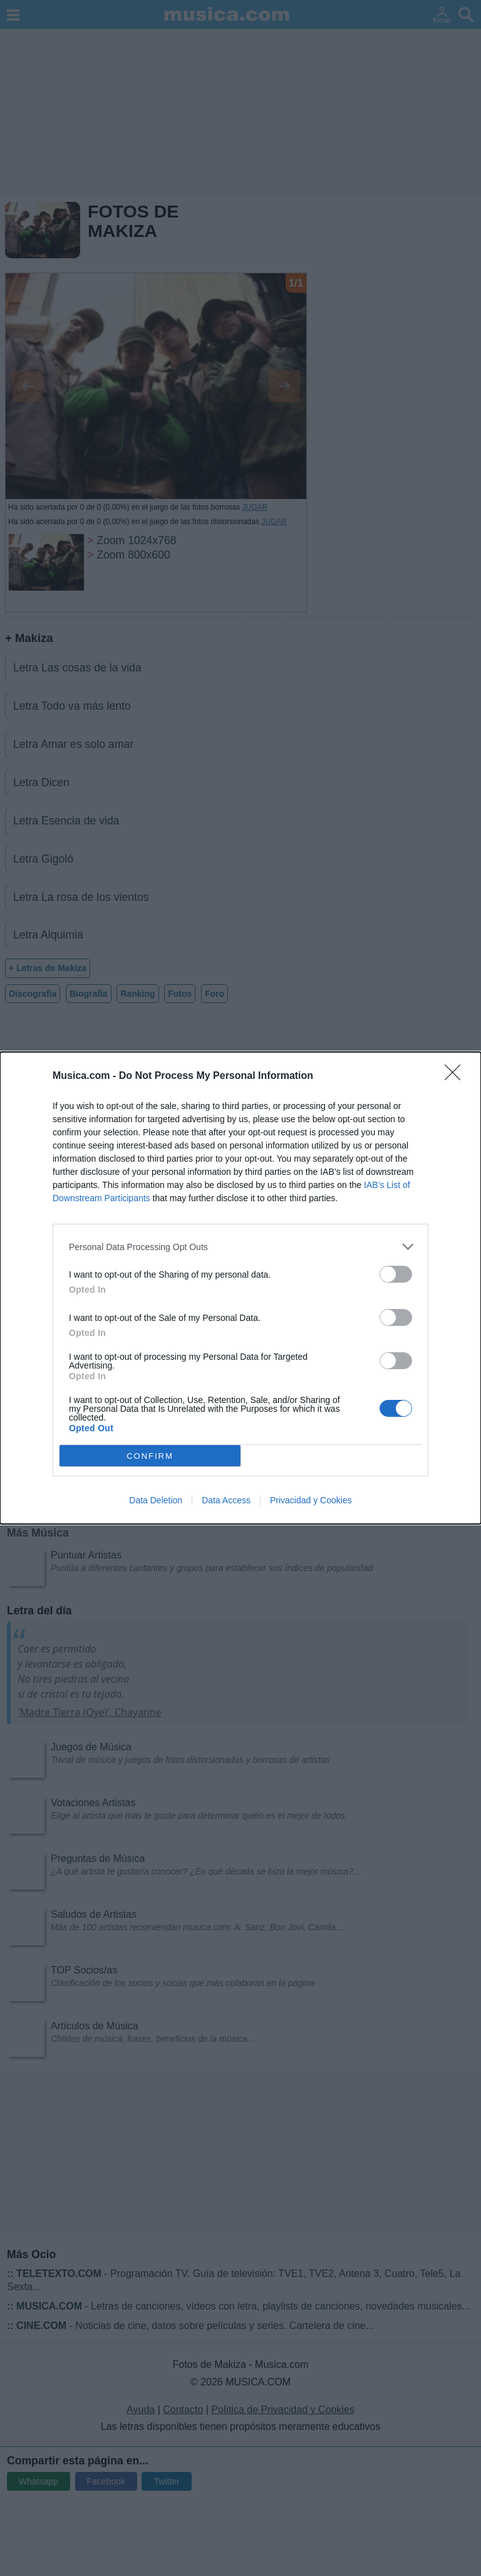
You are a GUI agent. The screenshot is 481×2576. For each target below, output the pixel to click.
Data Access (226, 1500)
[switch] (396, 1274)
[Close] (456, 1076)
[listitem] (240, 1246)
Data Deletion (155, 1500)
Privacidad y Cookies (311, 1500)
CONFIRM (150, 1456)
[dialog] (240, 1288)
